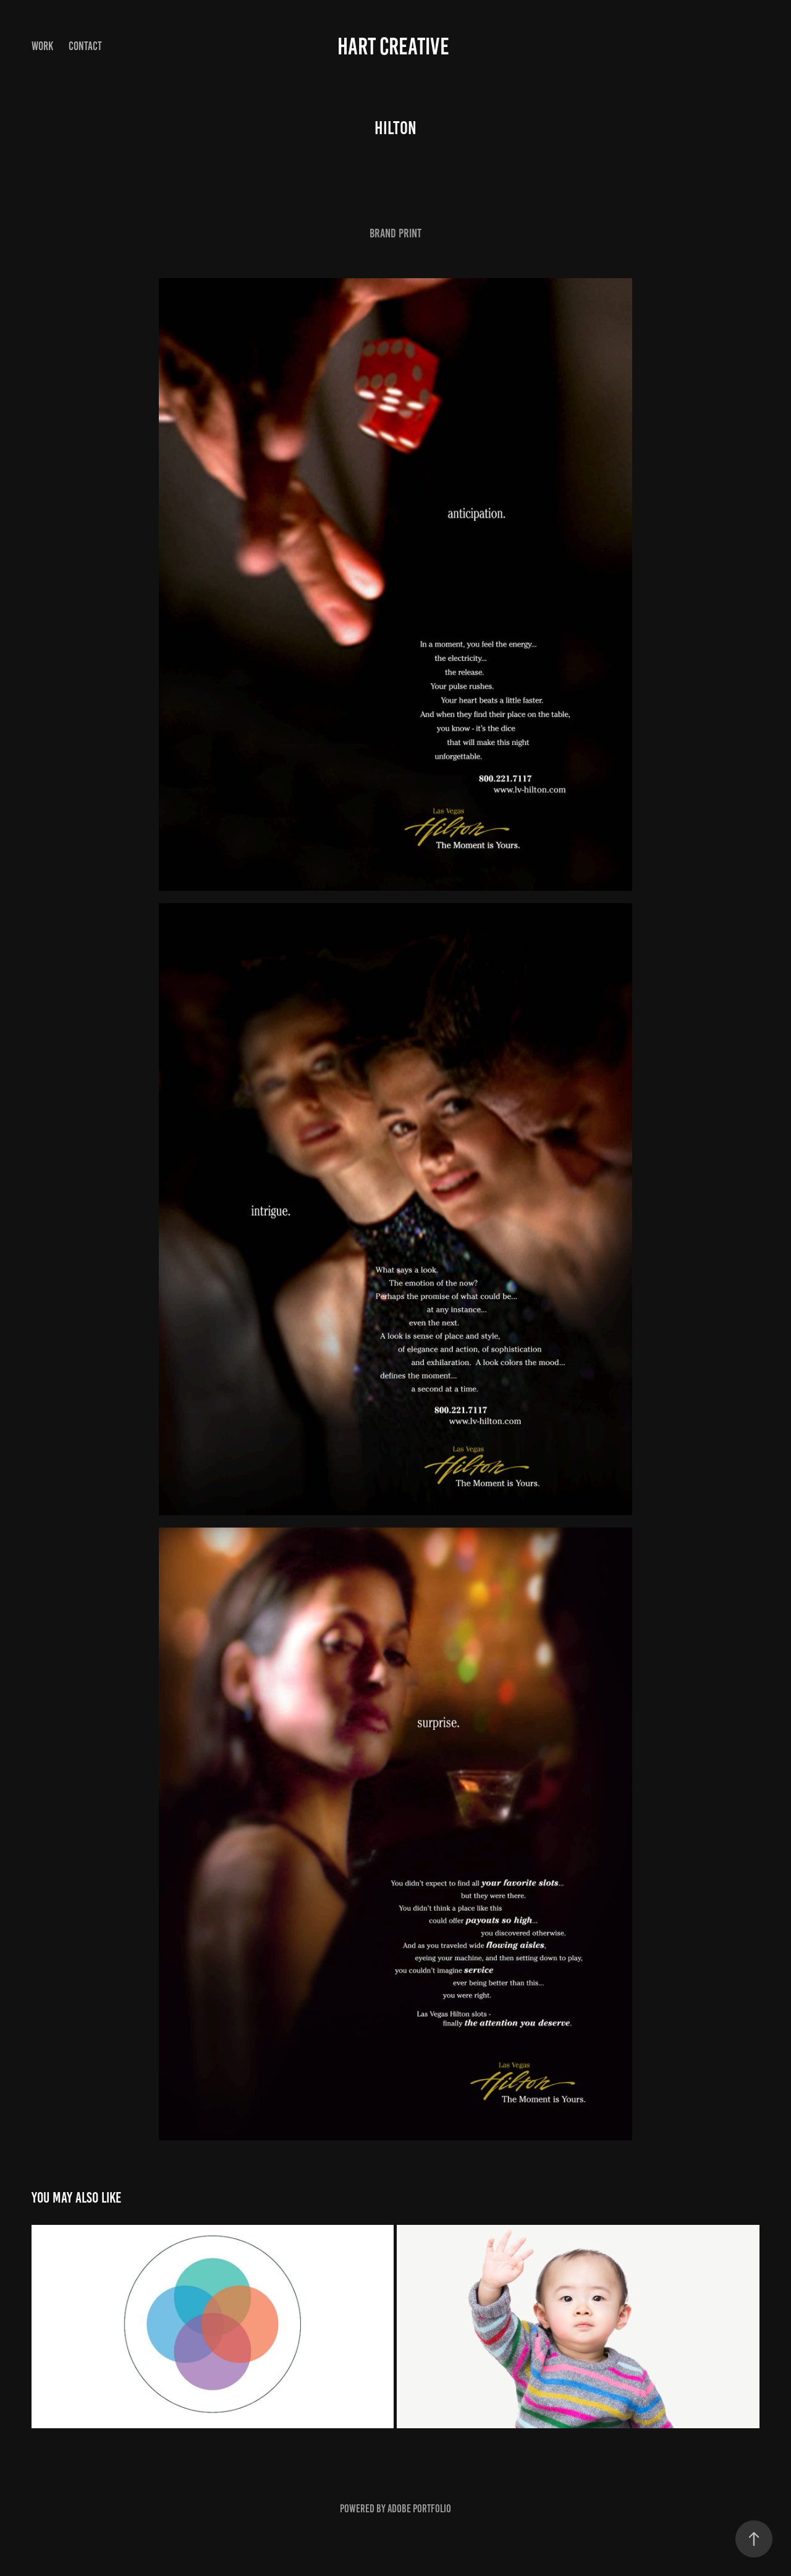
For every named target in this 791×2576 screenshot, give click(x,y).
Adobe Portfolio (419, 2508)
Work (42, 46)
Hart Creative (395, 46)
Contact (85, 46)
